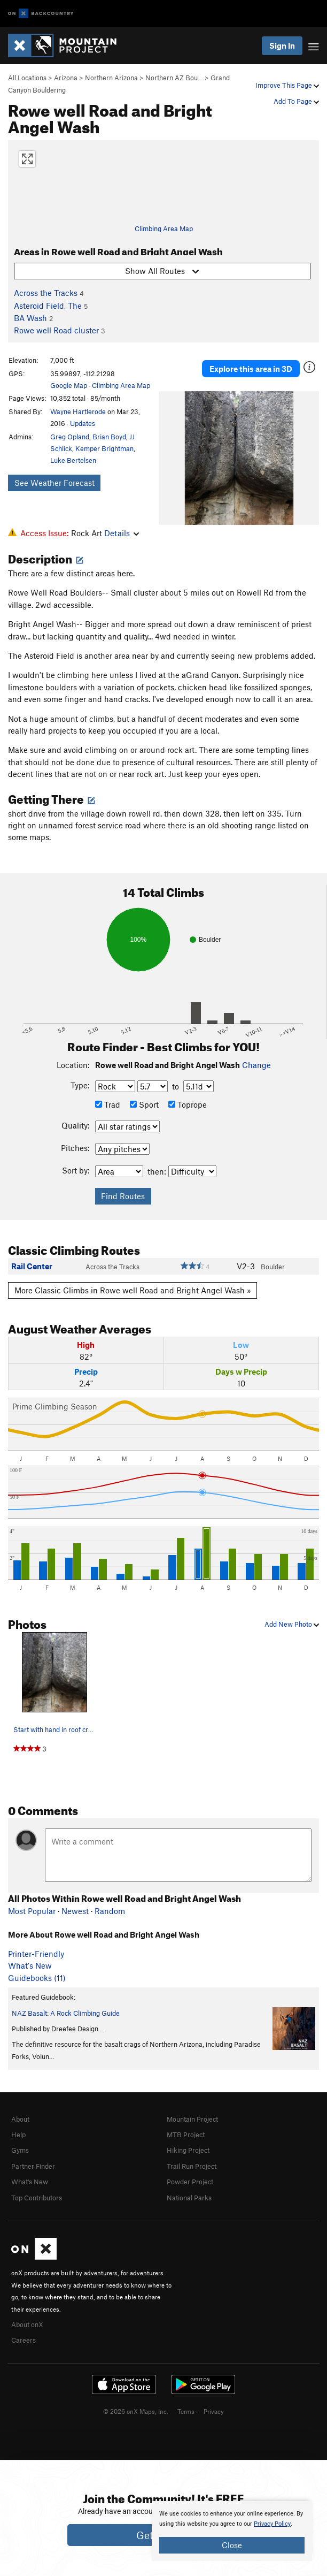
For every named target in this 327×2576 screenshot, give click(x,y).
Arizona (65, 77)
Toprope (187, 1104)
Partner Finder (33, 2166)
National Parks (189, 2197)
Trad (107, 1104)
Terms (185, 2411)
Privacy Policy (272, 2523)
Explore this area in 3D (250, 369)
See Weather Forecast (54, 482)
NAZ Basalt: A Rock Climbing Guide (66, 2013)
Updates (82, 423)
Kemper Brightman (104, 448)
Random (110, 1911)
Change (256, 1065)
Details (121, 533)
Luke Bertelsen (73, 460)
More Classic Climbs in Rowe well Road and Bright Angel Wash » (132, 1290)
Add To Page (296, 101)
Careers (23, 2340)
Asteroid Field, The (48, 305)
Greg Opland (69, 436)
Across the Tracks (45, 293)
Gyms (20, 2150)
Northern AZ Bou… (174, 77)
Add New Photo (291, 1624)
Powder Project (190, 2181)
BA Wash (30, 318)
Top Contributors (36, 2197)
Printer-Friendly (36, 1953)
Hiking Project (188, 2150)
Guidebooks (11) (37, 1978)
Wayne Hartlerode (78, 411)
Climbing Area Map (164, 228)
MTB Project (186, 2134)
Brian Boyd (109, 436)
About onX (27, 2324)
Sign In (282, 45)
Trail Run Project (191, 2166)
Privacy (214, 2411)
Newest (75, 1911)
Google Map (68, 385)
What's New (30, 1965)
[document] (232, 2531)
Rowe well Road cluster (56, 330)
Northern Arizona (111, 77)
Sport (144, 1104)
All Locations (27, 77)
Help (18, 2134)
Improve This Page (287, 85)
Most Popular (32, 1911)
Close (232, 2545)
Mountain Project (192, 2119)
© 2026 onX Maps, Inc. (135, 2411)
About (20, 2119)
